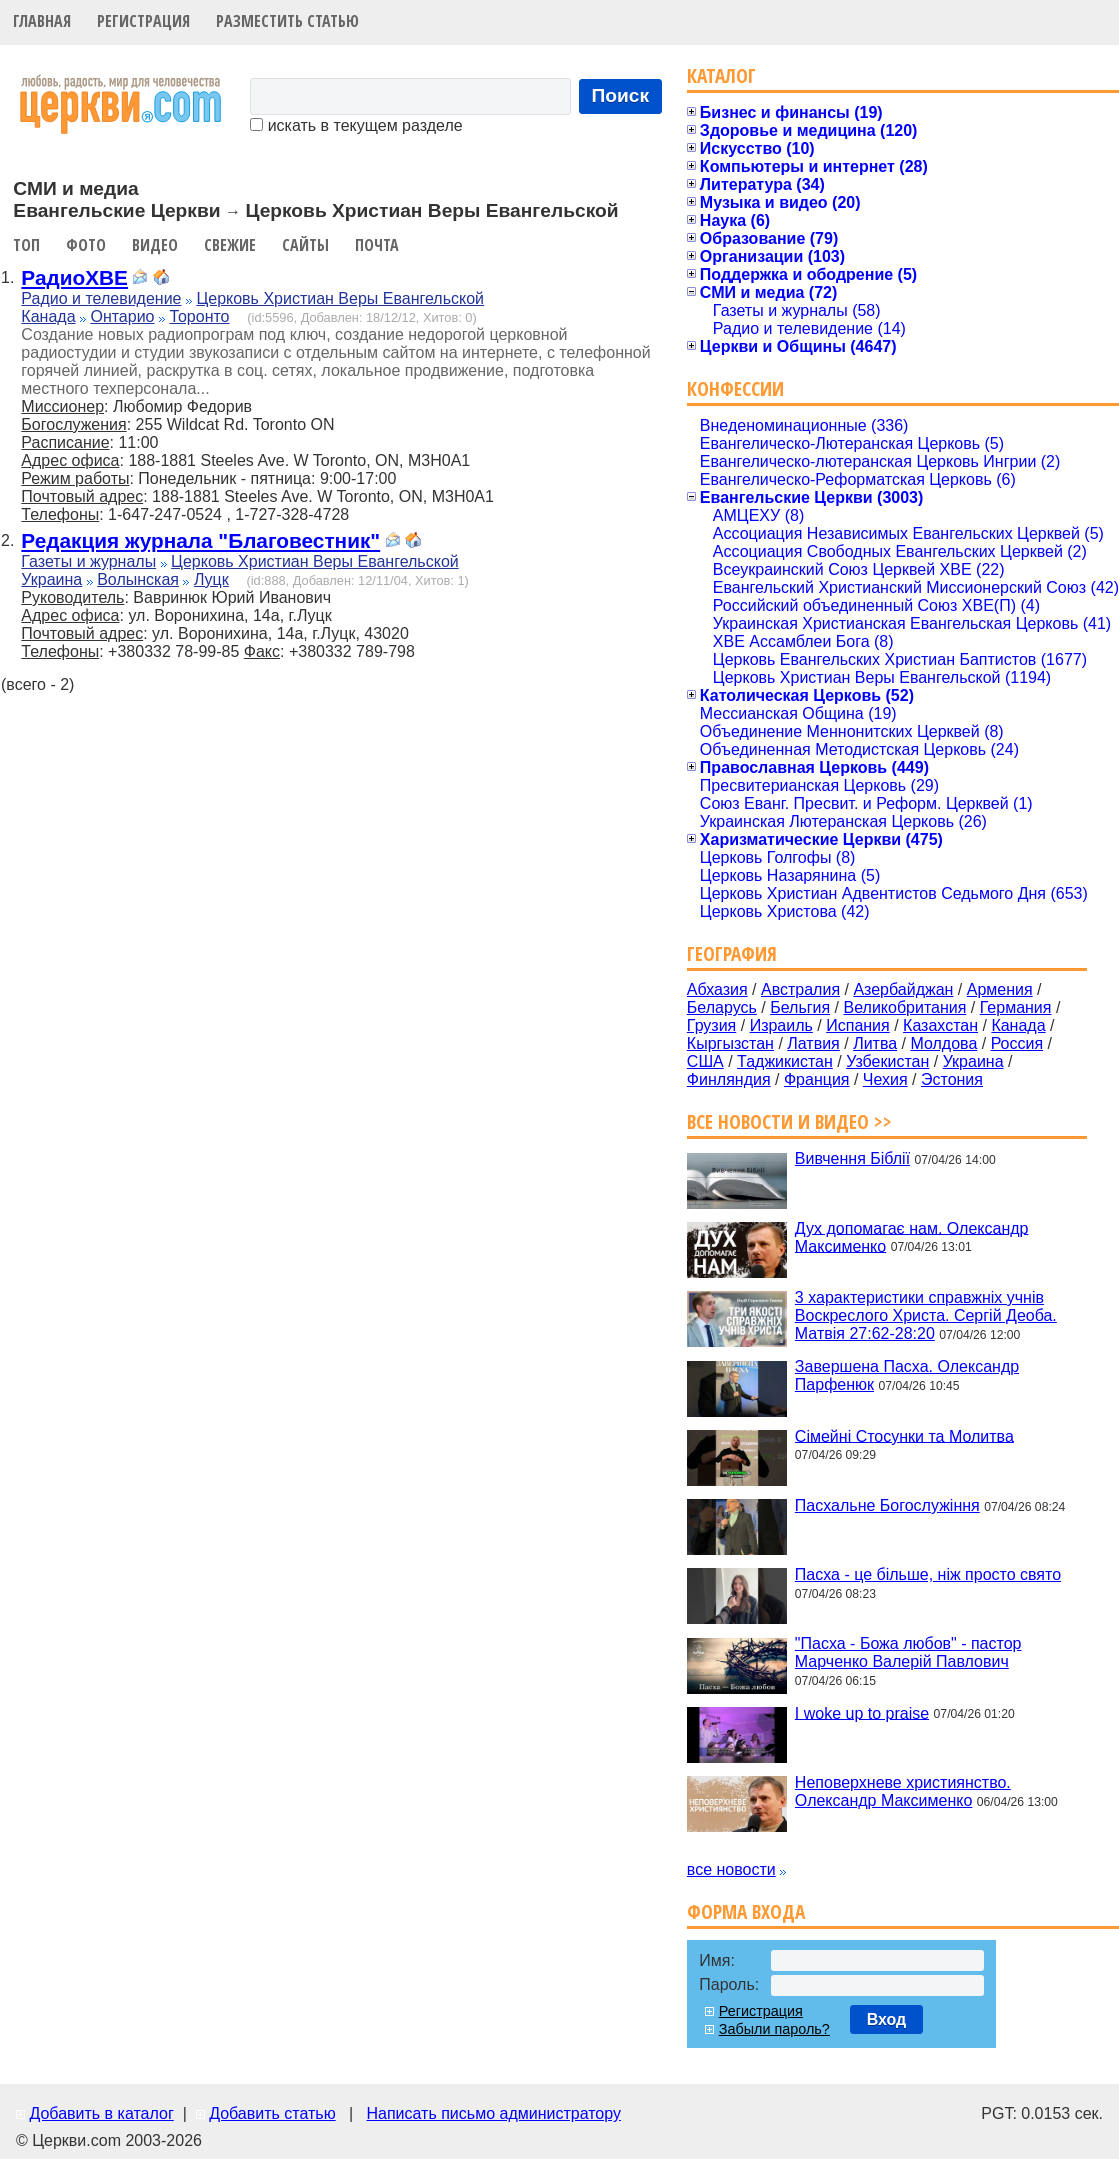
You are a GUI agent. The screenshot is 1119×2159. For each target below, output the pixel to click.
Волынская (138, 579)
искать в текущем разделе (356, 125)
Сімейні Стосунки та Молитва (904, 1435)
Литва (875, 1043)
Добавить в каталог (101, 2113)
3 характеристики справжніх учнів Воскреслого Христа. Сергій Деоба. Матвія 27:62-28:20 (926, 1315)
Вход (887, 2019)
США (705, 1061)
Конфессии (735, 388)
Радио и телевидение (101, 298)
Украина (51, 579)
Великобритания (905, 1007)
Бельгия (800, 1007)
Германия (1016, 1007)
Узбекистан (887, 1061)
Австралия (800, 989)
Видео (155, 245)
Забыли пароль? (774, 2029)
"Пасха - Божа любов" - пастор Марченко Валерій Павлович (908, 1652)
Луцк (211, 579)
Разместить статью (287, 21)
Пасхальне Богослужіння (887, 1505)
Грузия (711, 1025)
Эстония (952, 1079)
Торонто (199, 316)
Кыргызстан (730, 1043)
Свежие (230, 245)
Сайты (305, 245)
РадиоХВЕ (74, 277)
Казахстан (940, 1025)
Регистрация (143, 21)
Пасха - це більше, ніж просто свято (928, 1574)
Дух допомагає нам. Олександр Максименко (912, 1236)
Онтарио (122, 316)
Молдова (943, 1043)
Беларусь (722, 1007)
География (732, 953)
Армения (1000, 989)
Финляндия (729, 1079)
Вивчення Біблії (852, 1158)
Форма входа (746, 1911)
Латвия (813, 1043)
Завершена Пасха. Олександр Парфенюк (907, 1375)
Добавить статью (272, 2113)
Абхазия (717, 989)
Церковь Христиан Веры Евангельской (340, 298)
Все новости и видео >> (789, 1121)
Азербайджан (903, 989)
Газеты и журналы (88, 561)
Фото (86, 245)
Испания (858, 1025)
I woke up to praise (862, 1712)
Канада (48, 316)
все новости (731, 1869)
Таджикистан (785, 1061)
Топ (26, 245)
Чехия (885, 1079)
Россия (1017, 1043)
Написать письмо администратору (493, 2113)
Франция (817, 1079)
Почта (377, 245)
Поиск (621, 95)
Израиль (781, 1025)
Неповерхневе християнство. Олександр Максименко (903, 1791)
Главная (42, 21)
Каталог (721, 75)
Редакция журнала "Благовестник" (200, 540)
